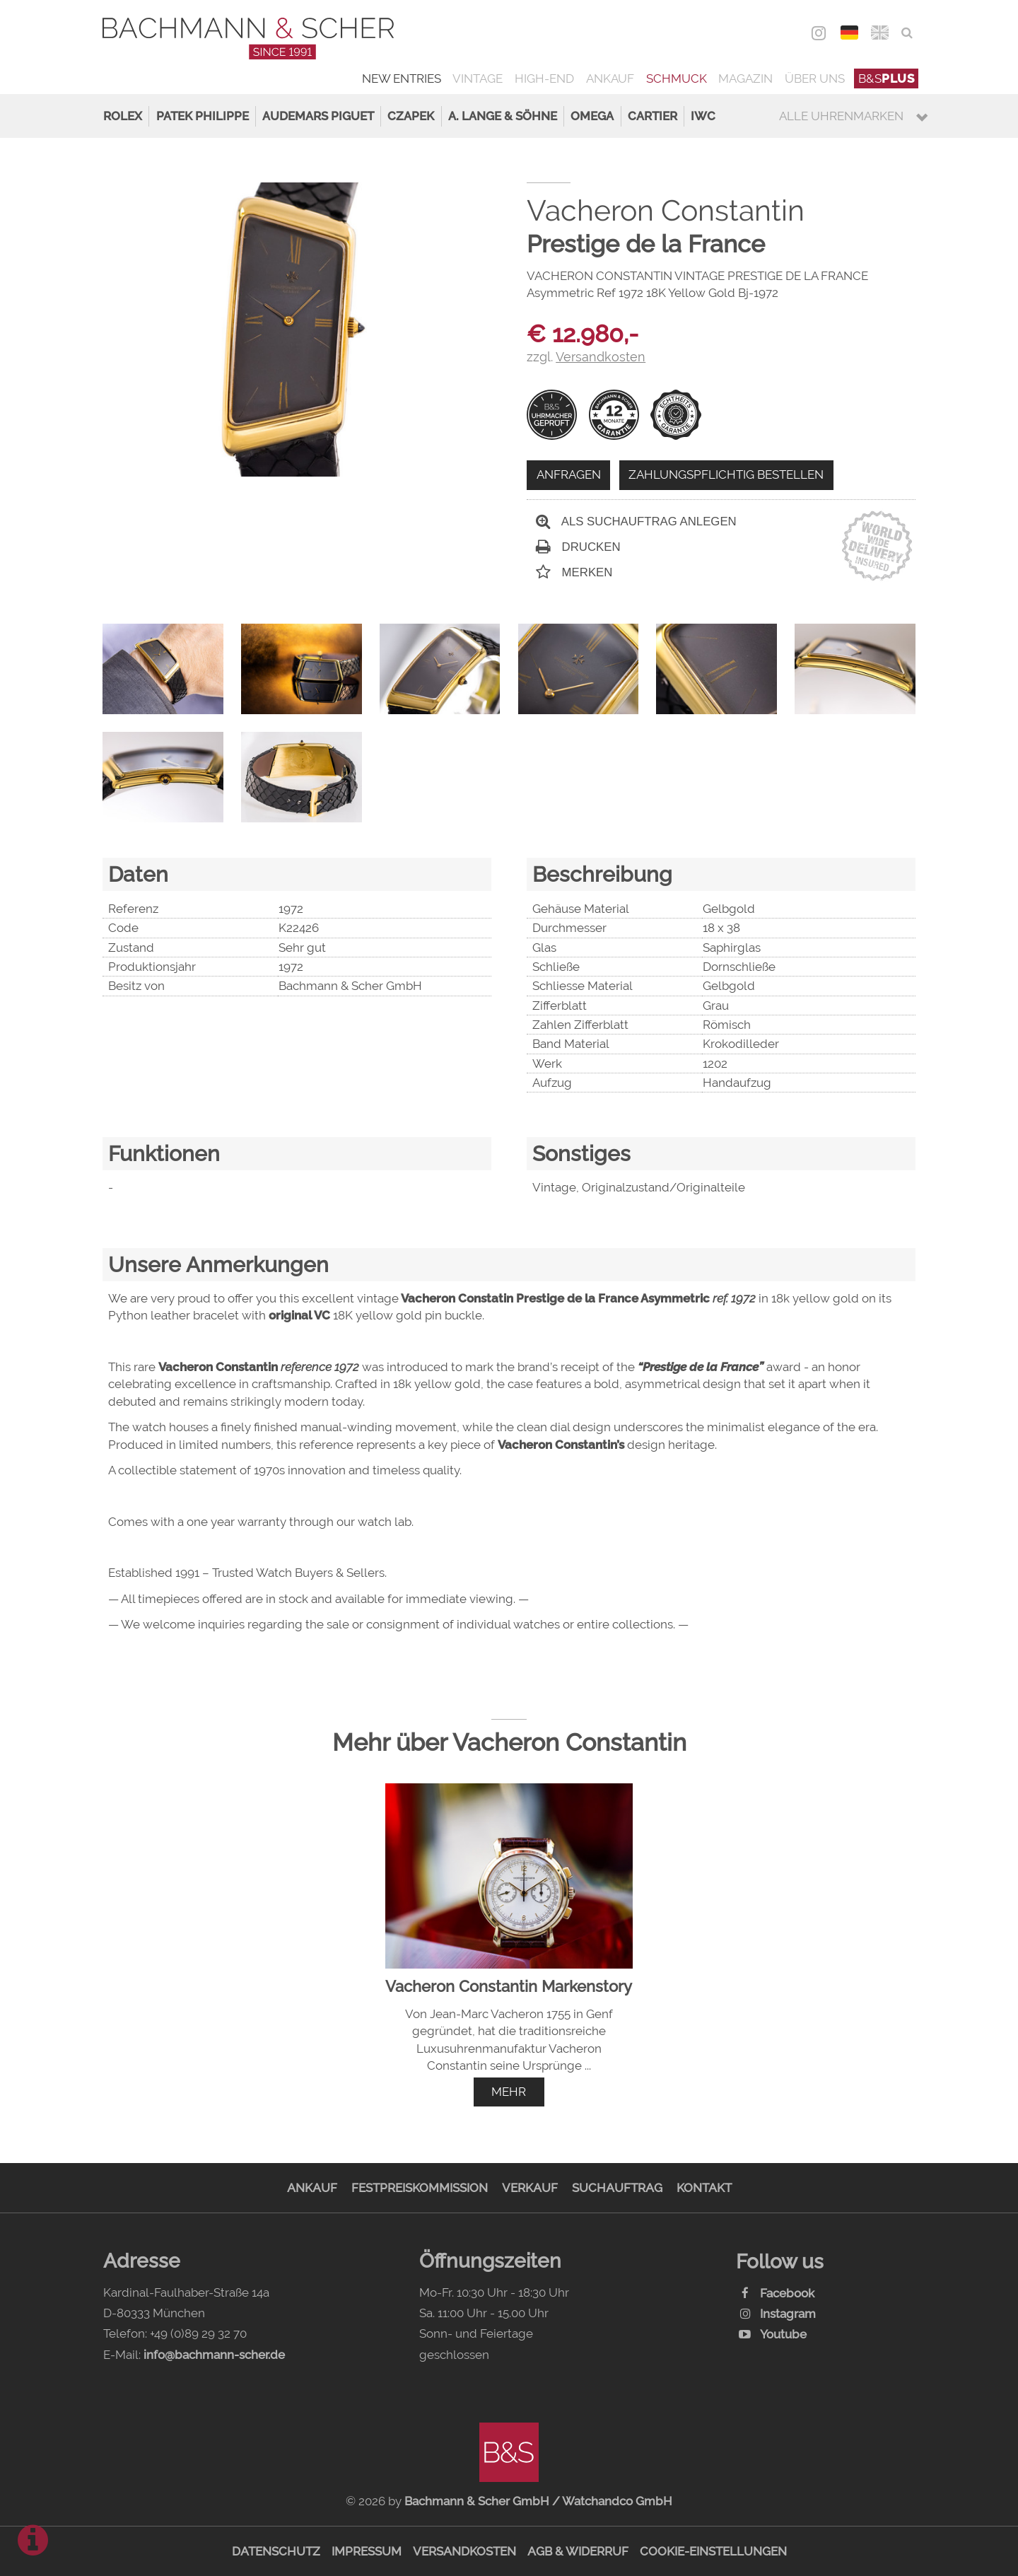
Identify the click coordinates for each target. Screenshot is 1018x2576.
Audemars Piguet (318, 116)
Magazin (745, 78)
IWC (703, 116)
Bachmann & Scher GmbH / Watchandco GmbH (538, 2501)
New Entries (401, 78)
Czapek (410, 116)
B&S (886, 78)
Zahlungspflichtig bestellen (726, 474)
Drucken (578, 547)
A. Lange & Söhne (502, 116)
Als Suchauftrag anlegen (636, 521)
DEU (849, 32)
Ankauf (610, 78)
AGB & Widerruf (577, 2551)
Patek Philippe (202, 116)
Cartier (652, 116)
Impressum (367, 2551)
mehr (508, 2092)
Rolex (122, 116)
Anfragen (569, 474)
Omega (592, 116)
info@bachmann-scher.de (214, 2355)
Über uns (815, 78)
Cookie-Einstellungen (713, 2551)
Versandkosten (464, 2551)
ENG (879, 32)
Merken (574, 572)
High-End (544, 78)
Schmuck (676, 78)
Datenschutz (276, 2551)
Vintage (477, 78)
